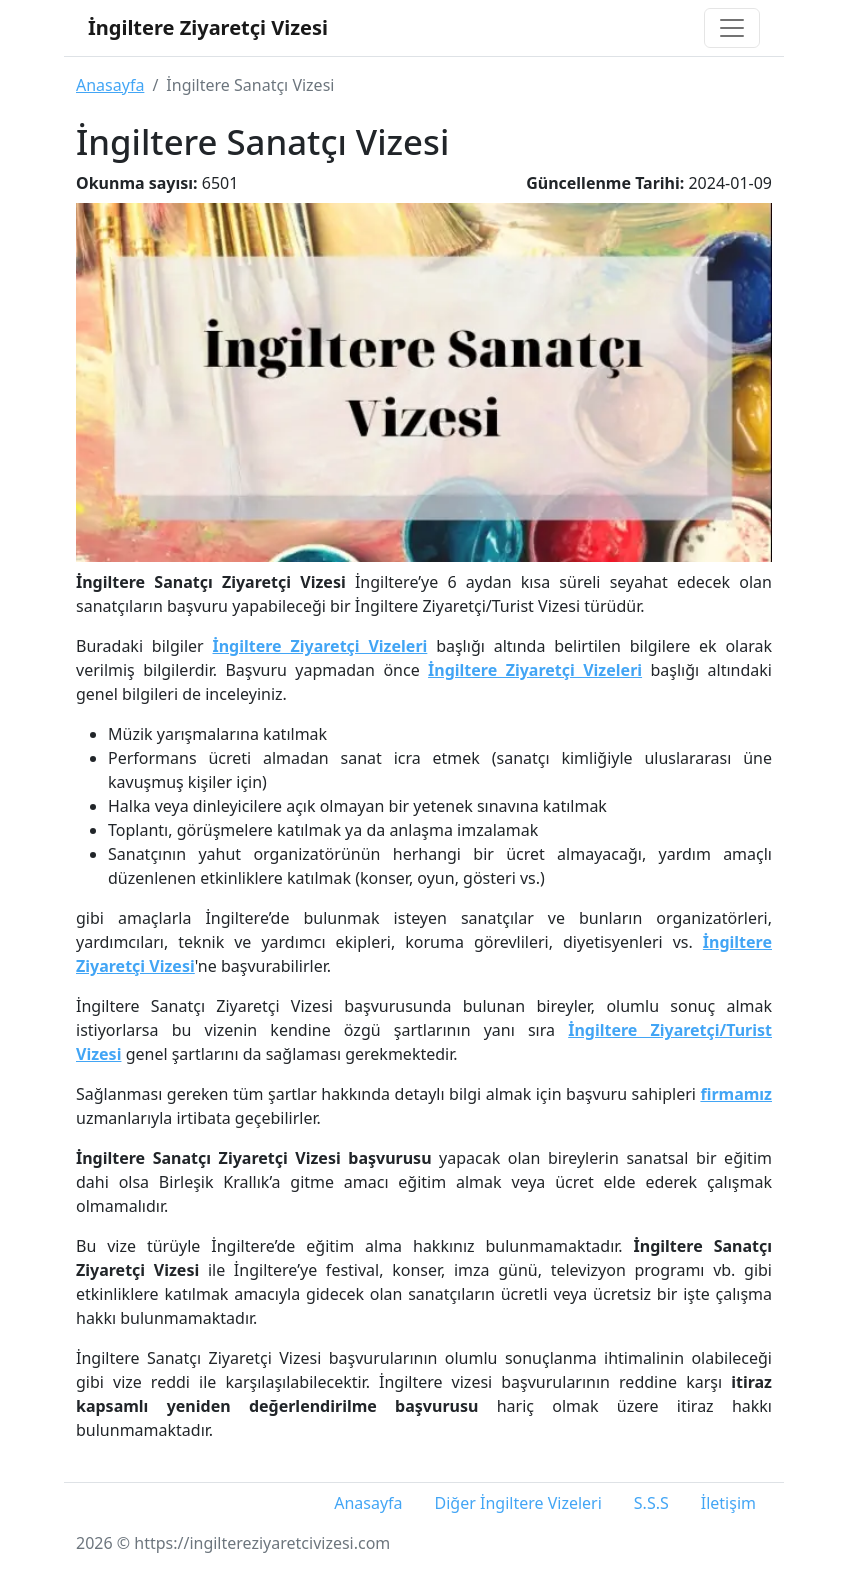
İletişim (728, 1503)
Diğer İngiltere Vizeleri (518, 1503)
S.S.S (651, 1503)
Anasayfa (110, 85)
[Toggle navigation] (732, 28)
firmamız (736, 1094)
